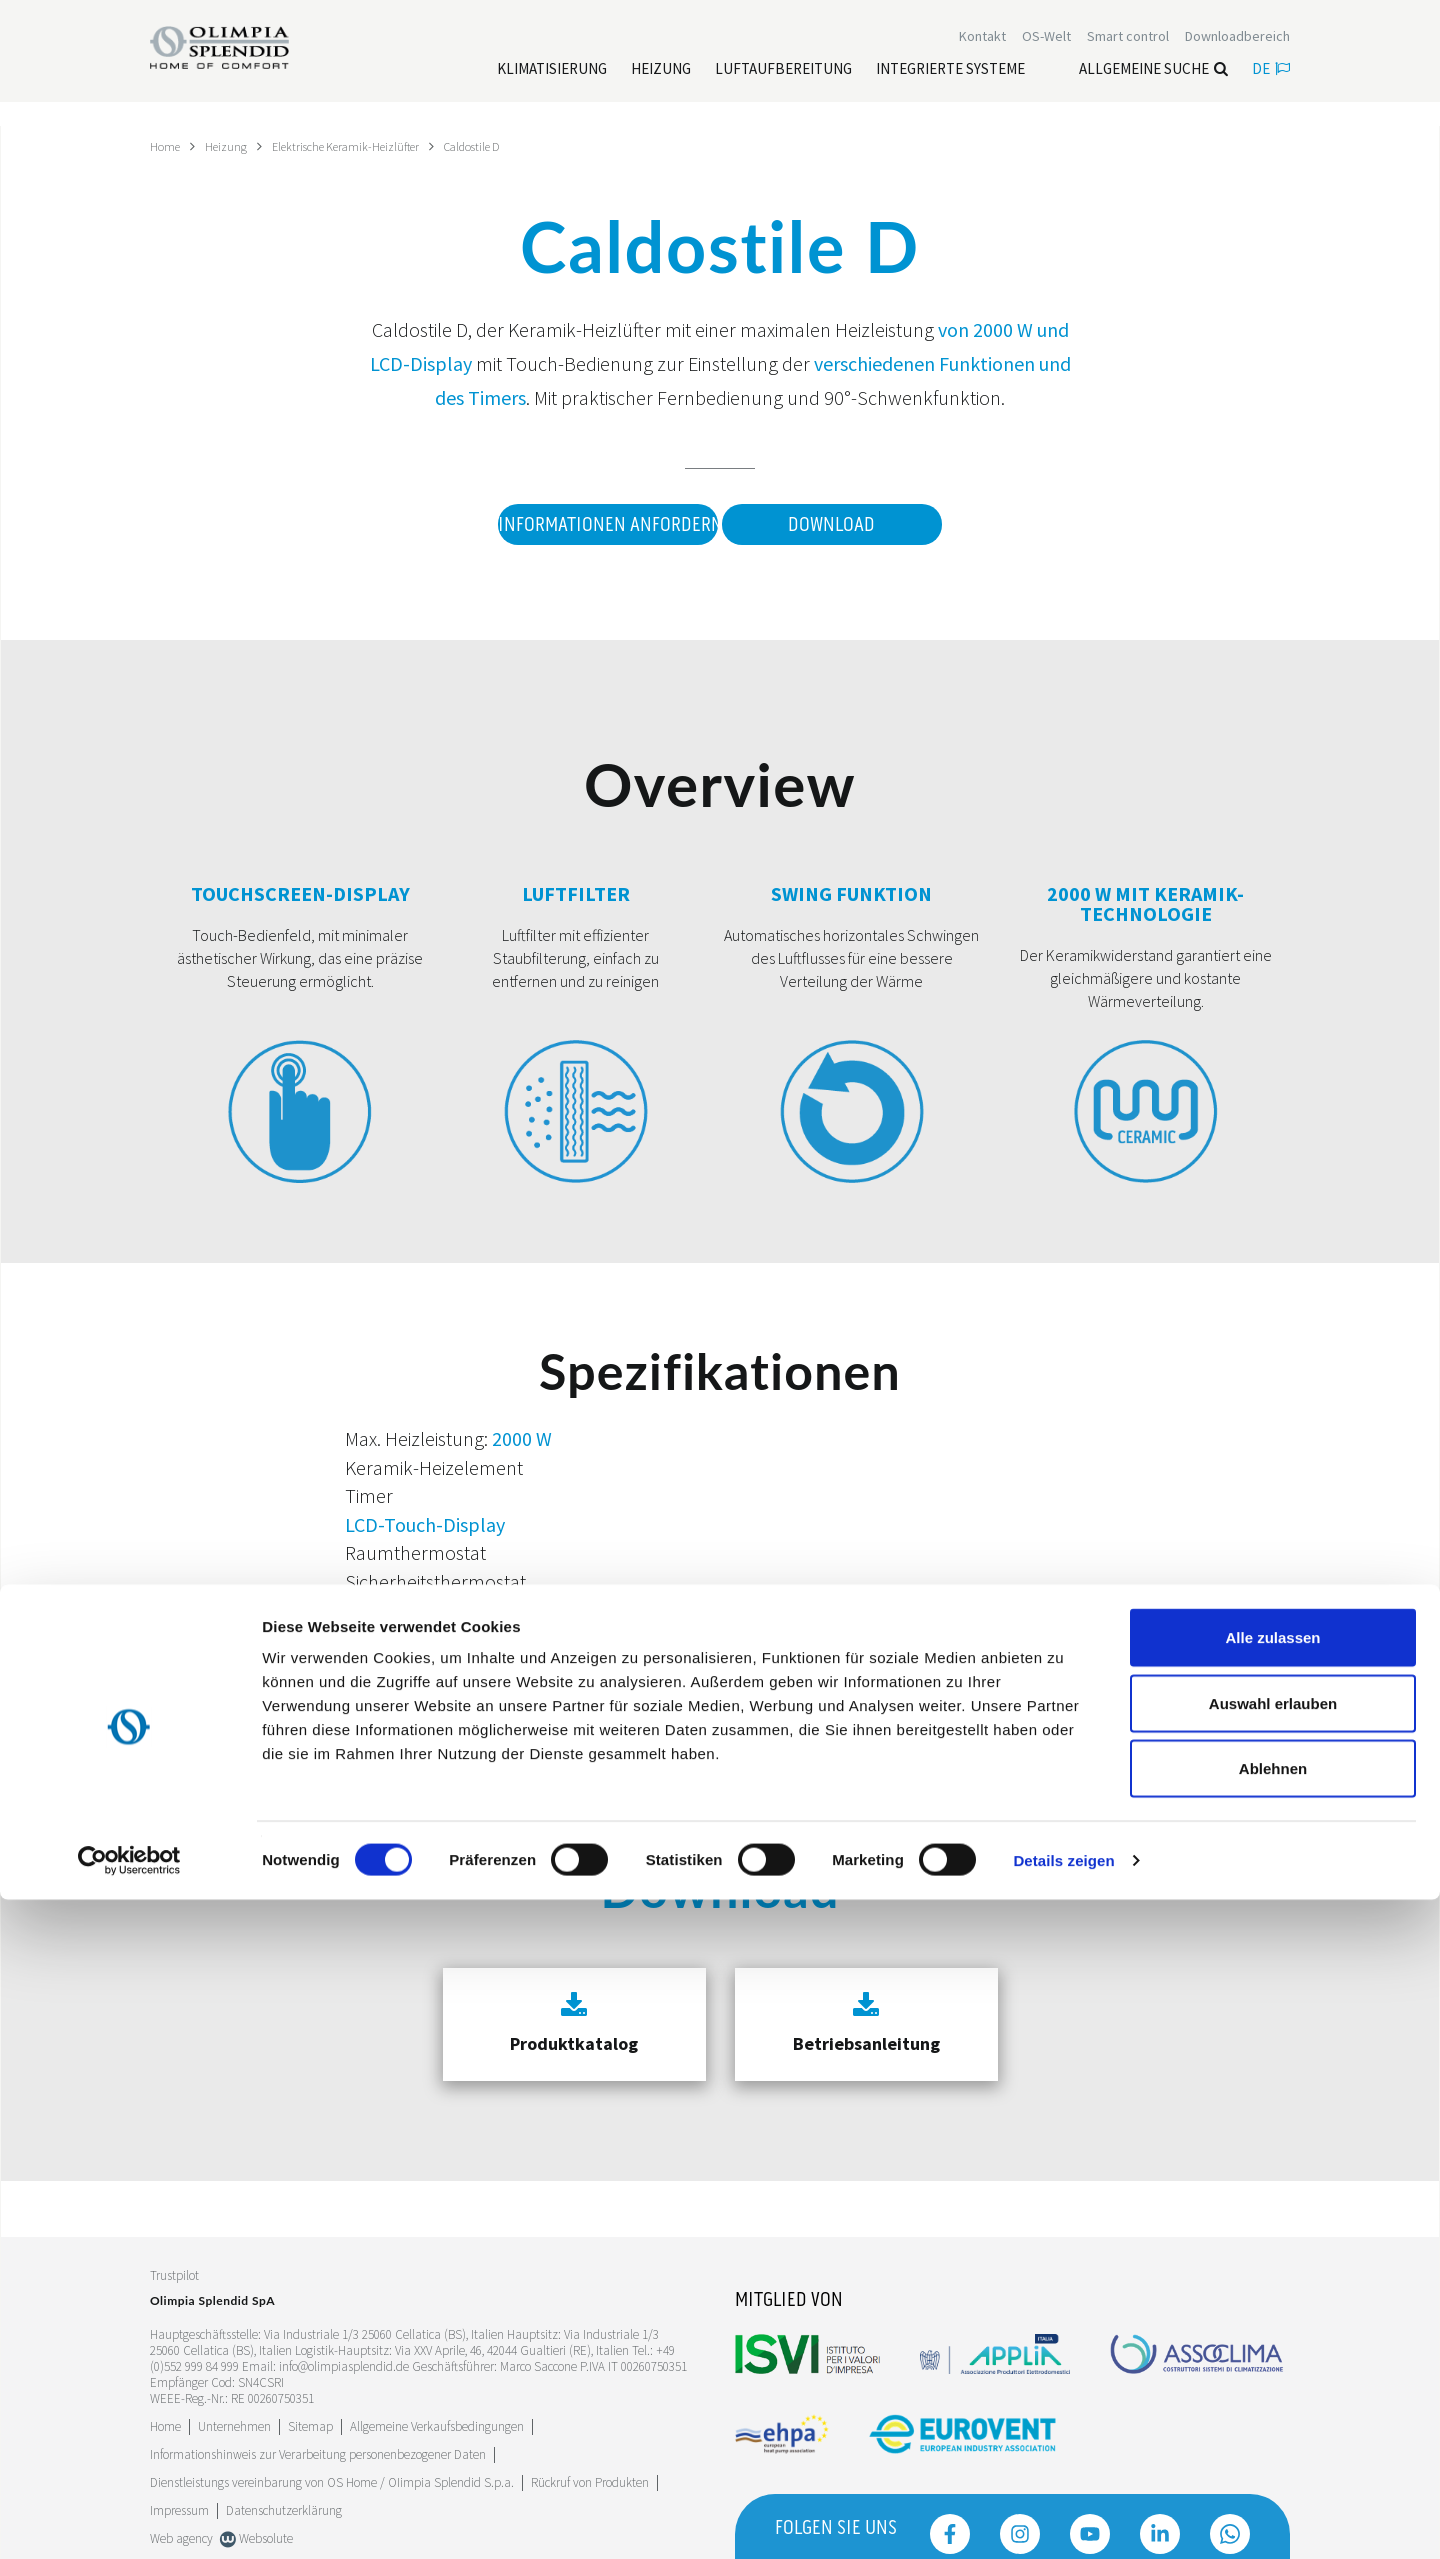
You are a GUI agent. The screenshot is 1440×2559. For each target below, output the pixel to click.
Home (167, 146)
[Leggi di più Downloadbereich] (1237, 48)
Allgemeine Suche (1153, 80)
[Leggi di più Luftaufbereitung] (783, 81)
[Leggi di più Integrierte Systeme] (950, 81)
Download (831, 525)
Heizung (233, 146)
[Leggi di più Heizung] (661, 81)
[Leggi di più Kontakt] (982, 48)
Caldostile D (510, 146)
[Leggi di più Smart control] (1128, 48)
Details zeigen (1063, 2519)
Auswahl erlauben (1273, 2362)
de (1271, 80)
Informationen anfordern (594, 525)
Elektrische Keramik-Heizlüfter (366, 146)
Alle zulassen (1272, 2296)
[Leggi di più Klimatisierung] (552, 81)
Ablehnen (1273, 2427)
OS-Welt (1046, 48)
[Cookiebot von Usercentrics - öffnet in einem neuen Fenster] (129, 2520)
